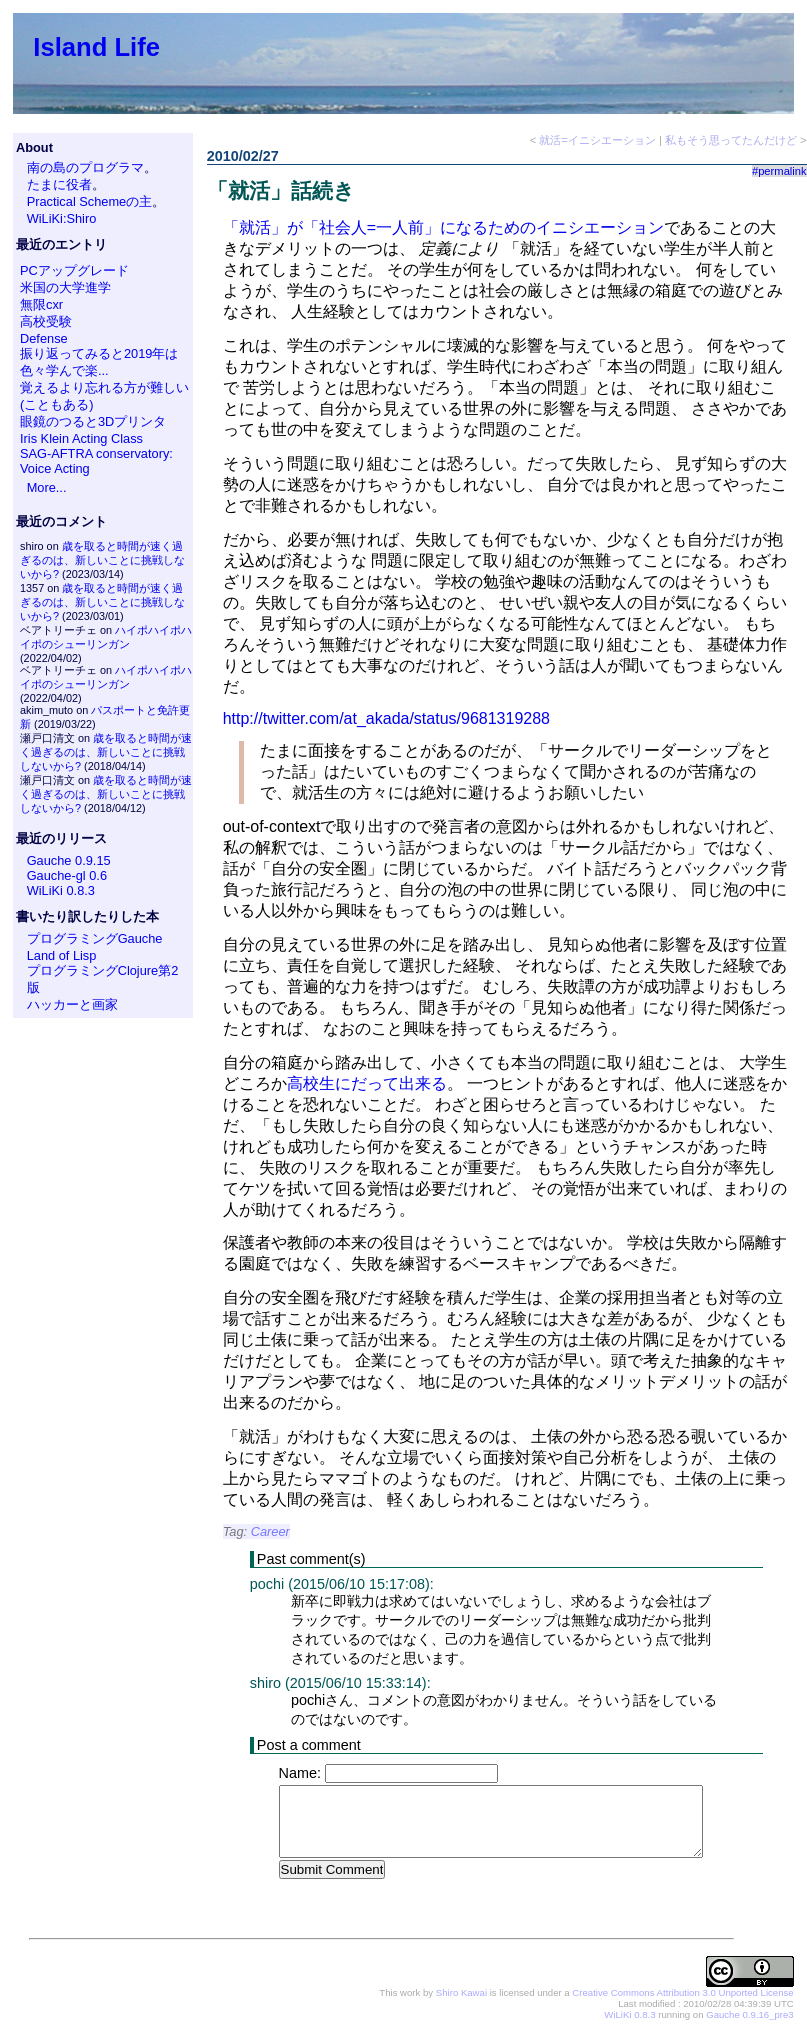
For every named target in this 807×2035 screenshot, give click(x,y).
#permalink (779, 171)
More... (47, 487)
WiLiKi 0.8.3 (61, 890)
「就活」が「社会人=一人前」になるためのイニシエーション (443, 227)
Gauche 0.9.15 (69, 860)
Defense (44, 338)
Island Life (96, 47)
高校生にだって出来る (367, 1083)
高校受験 (46, 321)
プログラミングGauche (95, 938)
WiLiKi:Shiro (62, 218)
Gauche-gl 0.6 (67, 875)
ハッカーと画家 (72, 1004)
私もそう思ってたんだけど (731, 140)
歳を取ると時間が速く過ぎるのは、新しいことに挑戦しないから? (102, 560)
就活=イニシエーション (597, 140)
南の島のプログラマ (85, 167)
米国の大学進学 (65, 287)
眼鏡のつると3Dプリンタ (93, 421)
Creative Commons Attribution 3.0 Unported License (682, 1993)
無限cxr (41, 304)
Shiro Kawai (461, 1993)
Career (270, 1531)
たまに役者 (59, 184)
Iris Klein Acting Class (81, 438)
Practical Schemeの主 (90, 201)
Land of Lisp (62, 955)
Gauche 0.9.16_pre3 (749, 2015)
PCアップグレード (74, 270)
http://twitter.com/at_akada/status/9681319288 (386, 718)
